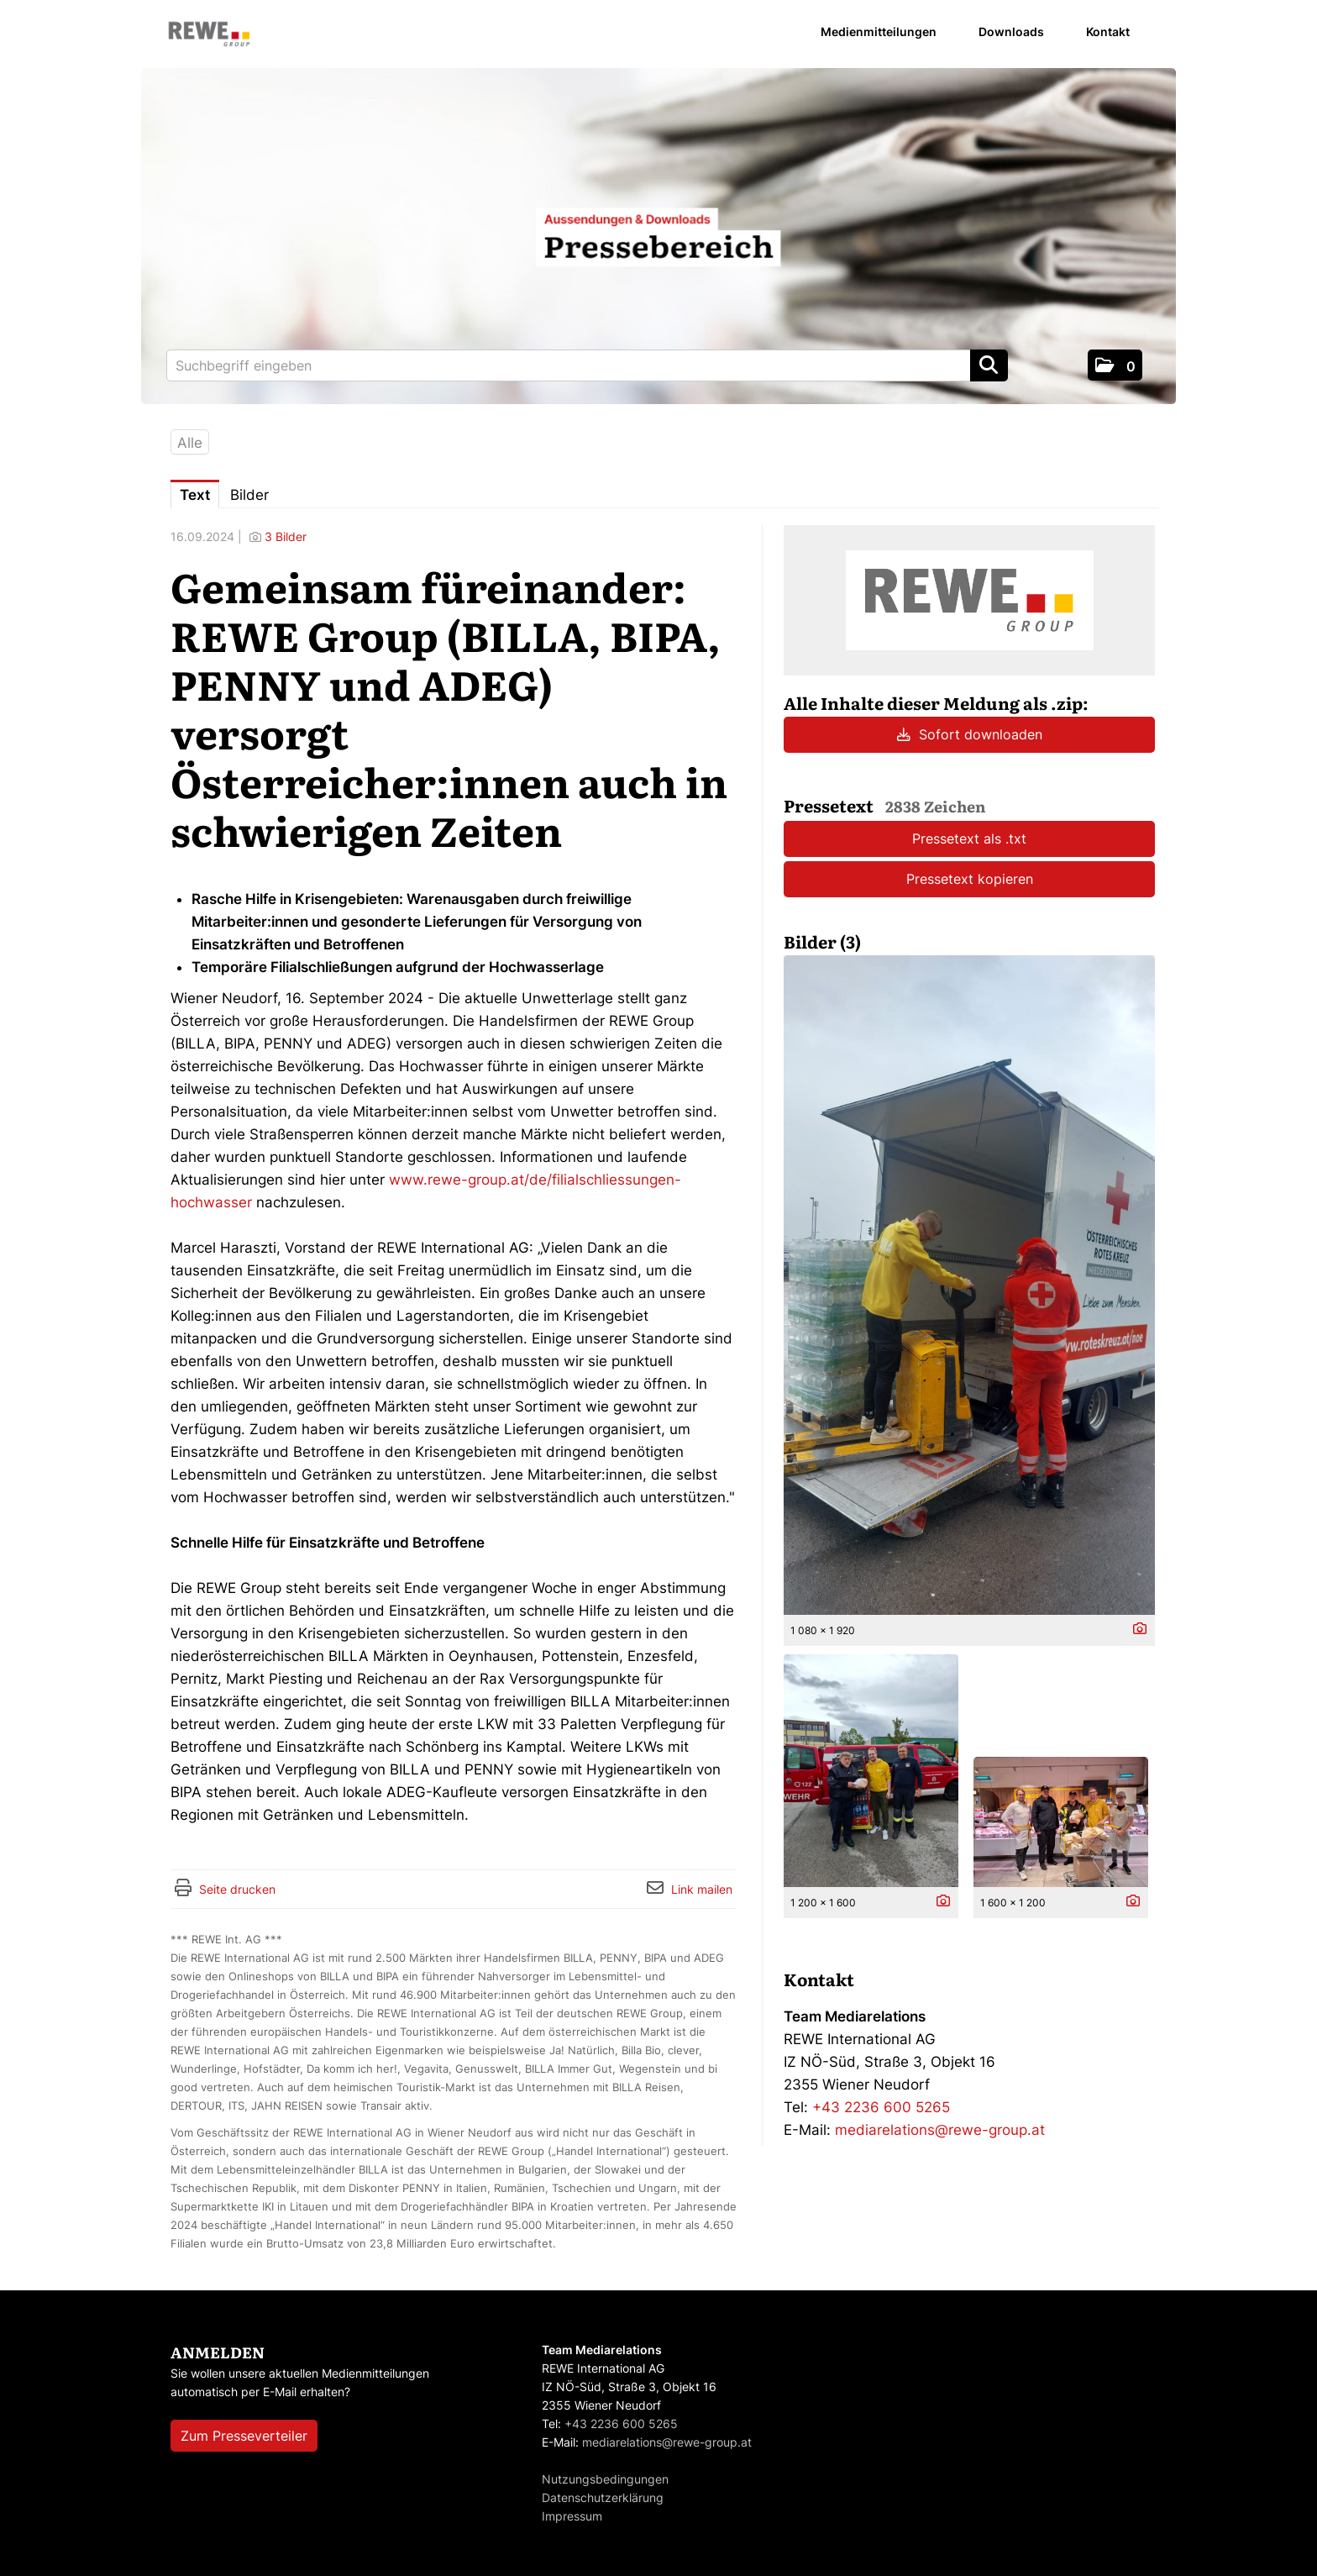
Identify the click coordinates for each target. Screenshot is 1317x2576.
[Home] (209, 35)
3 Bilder (286, 536)
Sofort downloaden (969, 734)
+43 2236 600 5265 (881, 2107)
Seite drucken (237, 1889)
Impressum (572, 2516)
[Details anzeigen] (1135, 1629)
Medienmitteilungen (879, 31)
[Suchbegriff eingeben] (587, 365)
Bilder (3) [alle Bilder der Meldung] (822, 941)
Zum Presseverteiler (244, 2435)
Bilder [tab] (249, 494)
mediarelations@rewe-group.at (940, 2129)
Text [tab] (195, 494)
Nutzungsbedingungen (605, 2479)
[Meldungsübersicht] (970, 599)
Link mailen (701, 1889)
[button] (1115, 365)
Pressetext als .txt (969, 838)
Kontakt (1108, 31)
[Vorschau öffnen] (969, 1285)
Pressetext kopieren (969, 878)
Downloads (1011, 31)
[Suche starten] (989, 365)
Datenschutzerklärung (603, 2497)
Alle (189, 442)
